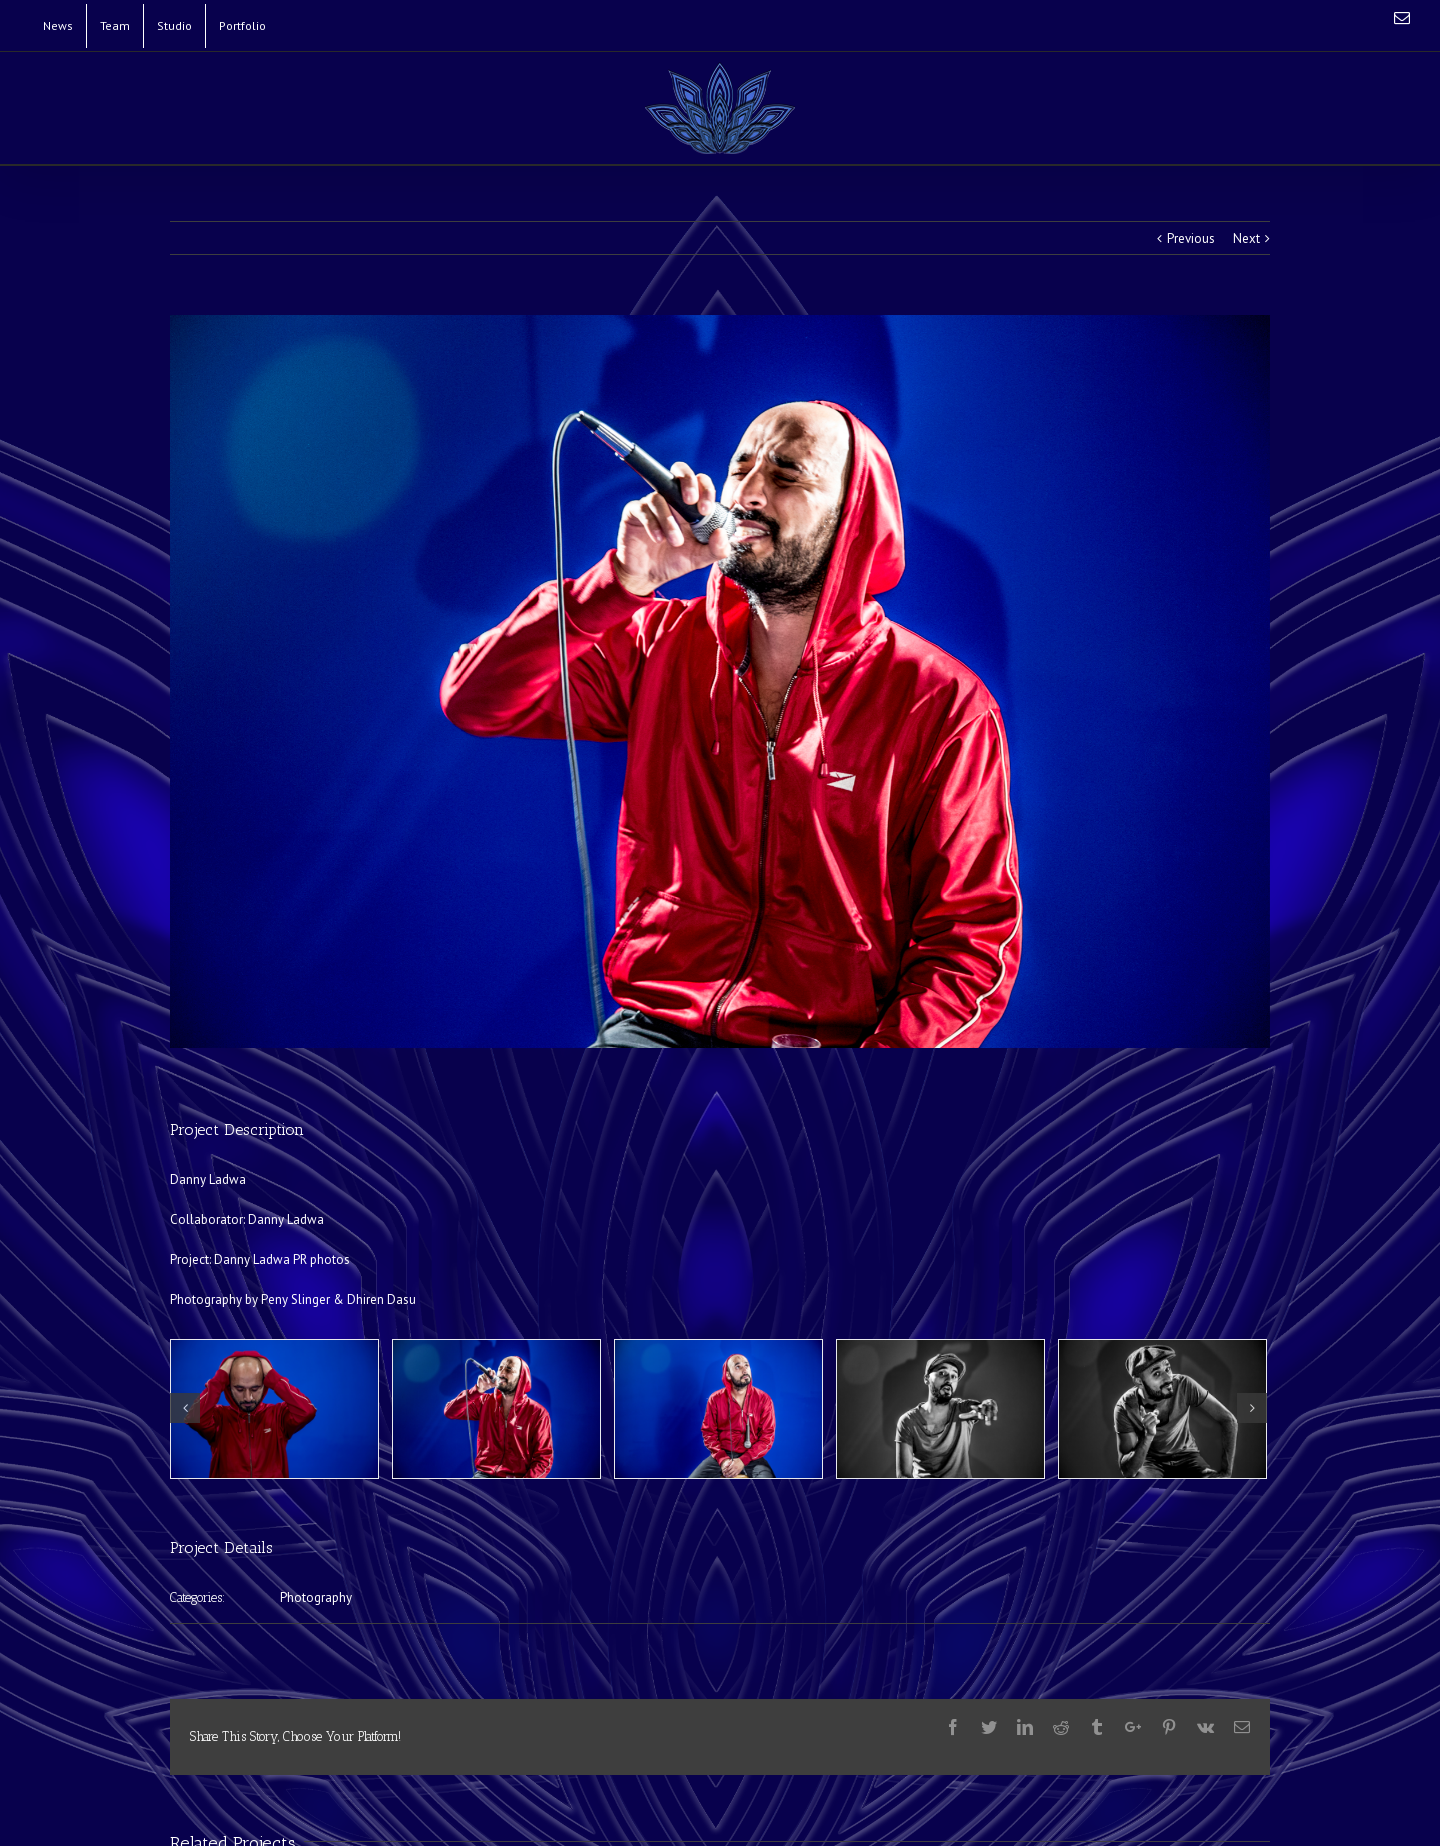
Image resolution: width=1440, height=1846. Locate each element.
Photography (316, 1597)
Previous (1191, 238)
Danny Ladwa (286, 1219)
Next (1246, 238)
